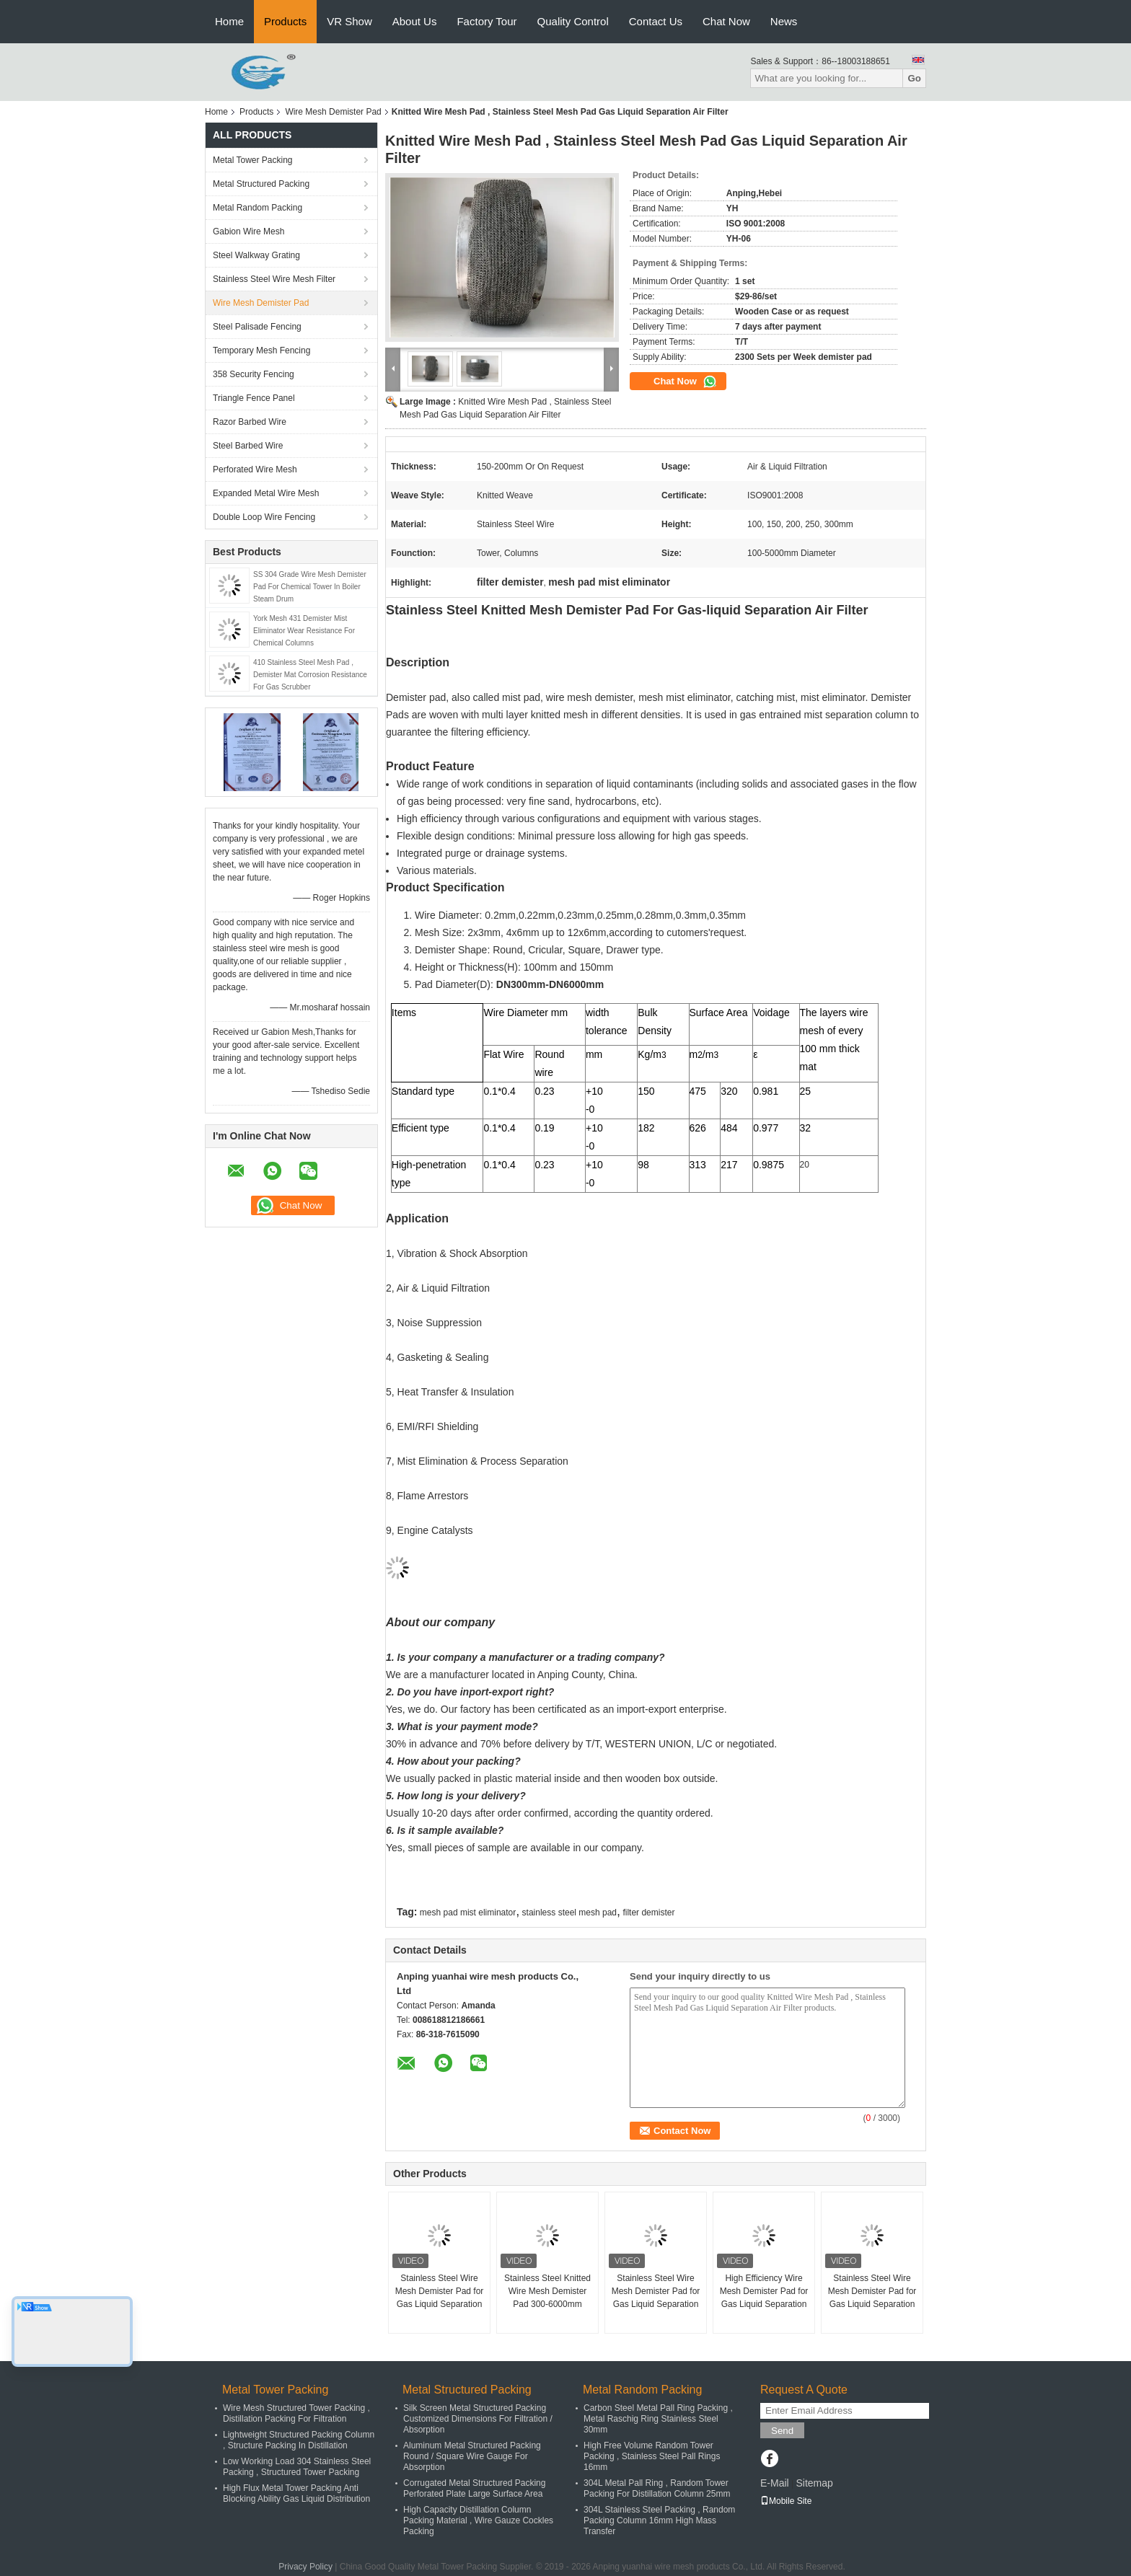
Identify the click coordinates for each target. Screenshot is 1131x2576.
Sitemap (814, 2483)
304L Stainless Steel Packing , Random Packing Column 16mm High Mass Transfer (659, 2520)
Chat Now (726, 21)
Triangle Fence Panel (254, 398)
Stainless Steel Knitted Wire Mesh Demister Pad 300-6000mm (547, 2291)
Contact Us (655, 21)
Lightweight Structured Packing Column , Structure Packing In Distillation (298, 2440)
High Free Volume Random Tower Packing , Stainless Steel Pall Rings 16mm (652, 2456)
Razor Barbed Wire (249, 422)
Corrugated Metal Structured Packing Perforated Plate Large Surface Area (474, 2488)
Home (229, 21)
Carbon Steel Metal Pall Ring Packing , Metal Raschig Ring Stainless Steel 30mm (658, 2419)
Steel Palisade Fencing (257, 327)
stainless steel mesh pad (569, 1912)
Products (285, 21)
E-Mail (774, 2483)
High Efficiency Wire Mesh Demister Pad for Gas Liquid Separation (764, 2291)
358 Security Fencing (253, 374)
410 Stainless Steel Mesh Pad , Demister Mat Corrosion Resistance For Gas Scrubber (310, 674)
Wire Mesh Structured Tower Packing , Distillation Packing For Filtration (296, 2413)
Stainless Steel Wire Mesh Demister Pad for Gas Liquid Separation (439, 2291)
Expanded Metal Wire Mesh (266, 493)
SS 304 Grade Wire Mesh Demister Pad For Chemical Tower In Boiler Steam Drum (309, 586)
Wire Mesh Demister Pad (333, 112)
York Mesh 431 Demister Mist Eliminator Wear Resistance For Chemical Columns (304, 630)
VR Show (349, 21)
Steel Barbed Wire (248, 446)
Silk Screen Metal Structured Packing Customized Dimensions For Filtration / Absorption (478, 2419)
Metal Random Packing (257, 208)
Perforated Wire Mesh (255, 469)
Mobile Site (785, 2501)
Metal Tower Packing (253, 160)
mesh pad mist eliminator (468, 1912)
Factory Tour (486, 21)
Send (782, 2430)
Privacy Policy (305, 2567)
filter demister (648, 1912)
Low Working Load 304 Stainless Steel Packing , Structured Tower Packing (297, 2466)
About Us (414, 21)
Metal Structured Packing (261, 184)
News (784, 21)
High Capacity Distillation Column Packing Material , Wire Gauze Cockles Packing (478, 2520)
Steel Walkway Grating (256, 255)
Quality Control (573, 21)
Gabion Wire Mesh (248, 231)
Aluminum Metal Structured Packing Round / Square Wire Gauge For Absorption (472, 2456)
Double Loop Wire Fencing (264, 517)
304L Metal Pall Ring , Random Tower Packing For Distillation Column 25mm (657, 2488)
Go (914, 78)
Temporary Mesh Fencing (261, 350)
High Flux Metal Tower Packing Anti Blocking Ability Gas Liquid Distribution (296, 2493)
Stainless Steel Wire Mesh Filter (274, 279)
